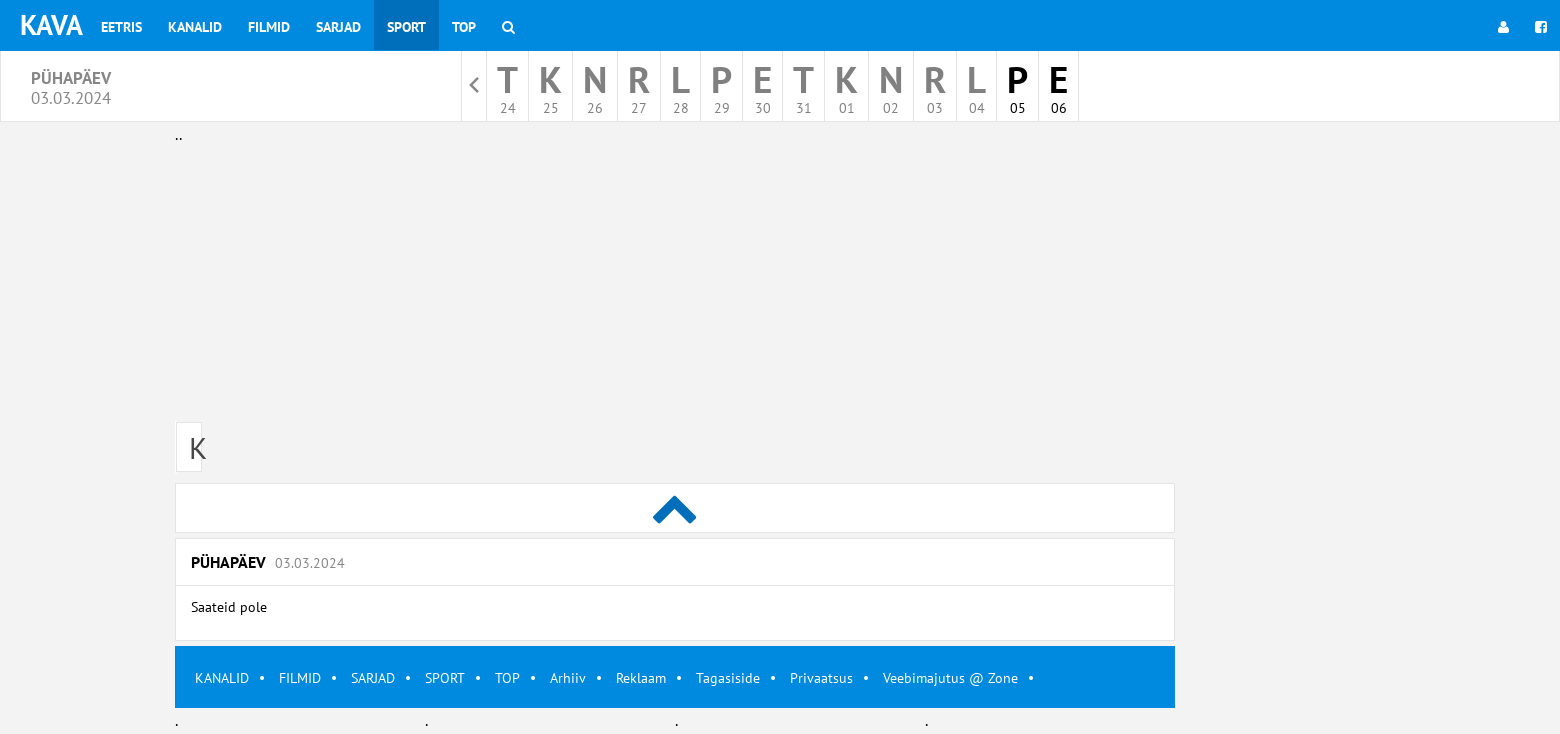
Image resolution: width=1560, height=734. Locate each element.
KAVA (51, 24)
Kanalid (195, 27)
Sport (406, 27)
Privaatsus (821, 678)
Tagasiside (728, 678)
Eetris (121, 27)
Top (464, 27)
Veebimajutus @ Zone (950, 678)
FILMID (300, 678)
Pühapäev (268, 562)
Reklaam (641, 678)
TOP (507, 678)
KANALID (222, 678)
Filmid (269, 27)
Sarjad (338, 27)
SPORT (445, 678)
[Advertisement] (675, 288)
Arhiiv (568, 678)
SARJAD (373, 678)
